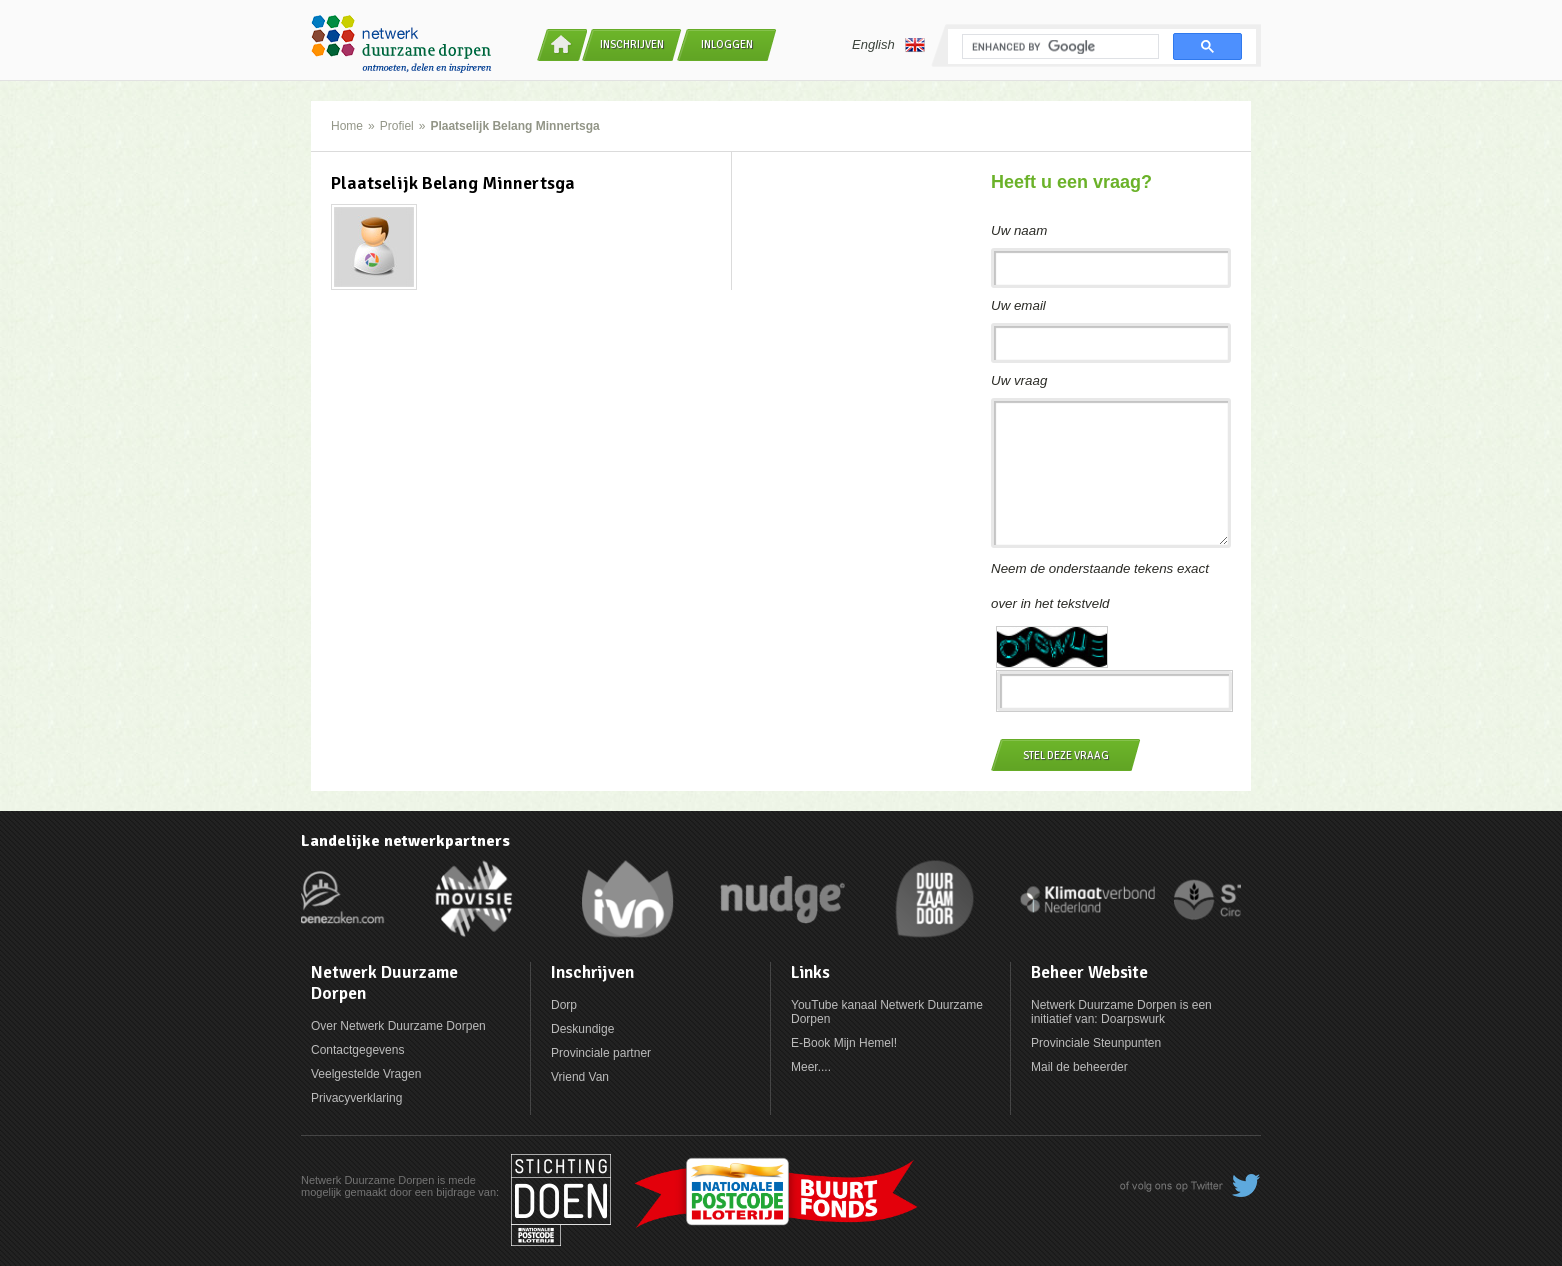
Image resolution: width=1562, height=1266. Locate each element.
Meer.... (811, 1067)
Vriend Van (580, 1077)
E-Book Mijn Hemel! (844, 1043)
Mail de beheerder (1079, 1067)
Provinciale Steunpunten (1096, 1043)
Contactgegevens (357, 1050)
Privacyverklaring (356, 1098)
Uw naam (1019, 230)
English (888, 45)
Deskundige (582, 1029)
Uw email (1018, 305)
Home (347, 126)
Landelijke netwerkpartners (405, 841)
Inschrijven (632, 44)
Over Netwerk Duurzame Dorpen (398, 1026)
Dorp (564, 1005)
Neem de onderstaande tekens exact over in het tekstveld (1100, 586)
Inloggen (727, 44)
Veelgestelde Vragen (366, 1074)
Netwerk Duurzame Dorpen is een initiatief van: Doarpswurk (1121, 1012)
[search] (1058, 47)
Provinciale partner (601, 1053)
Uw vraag (1019, 380)
